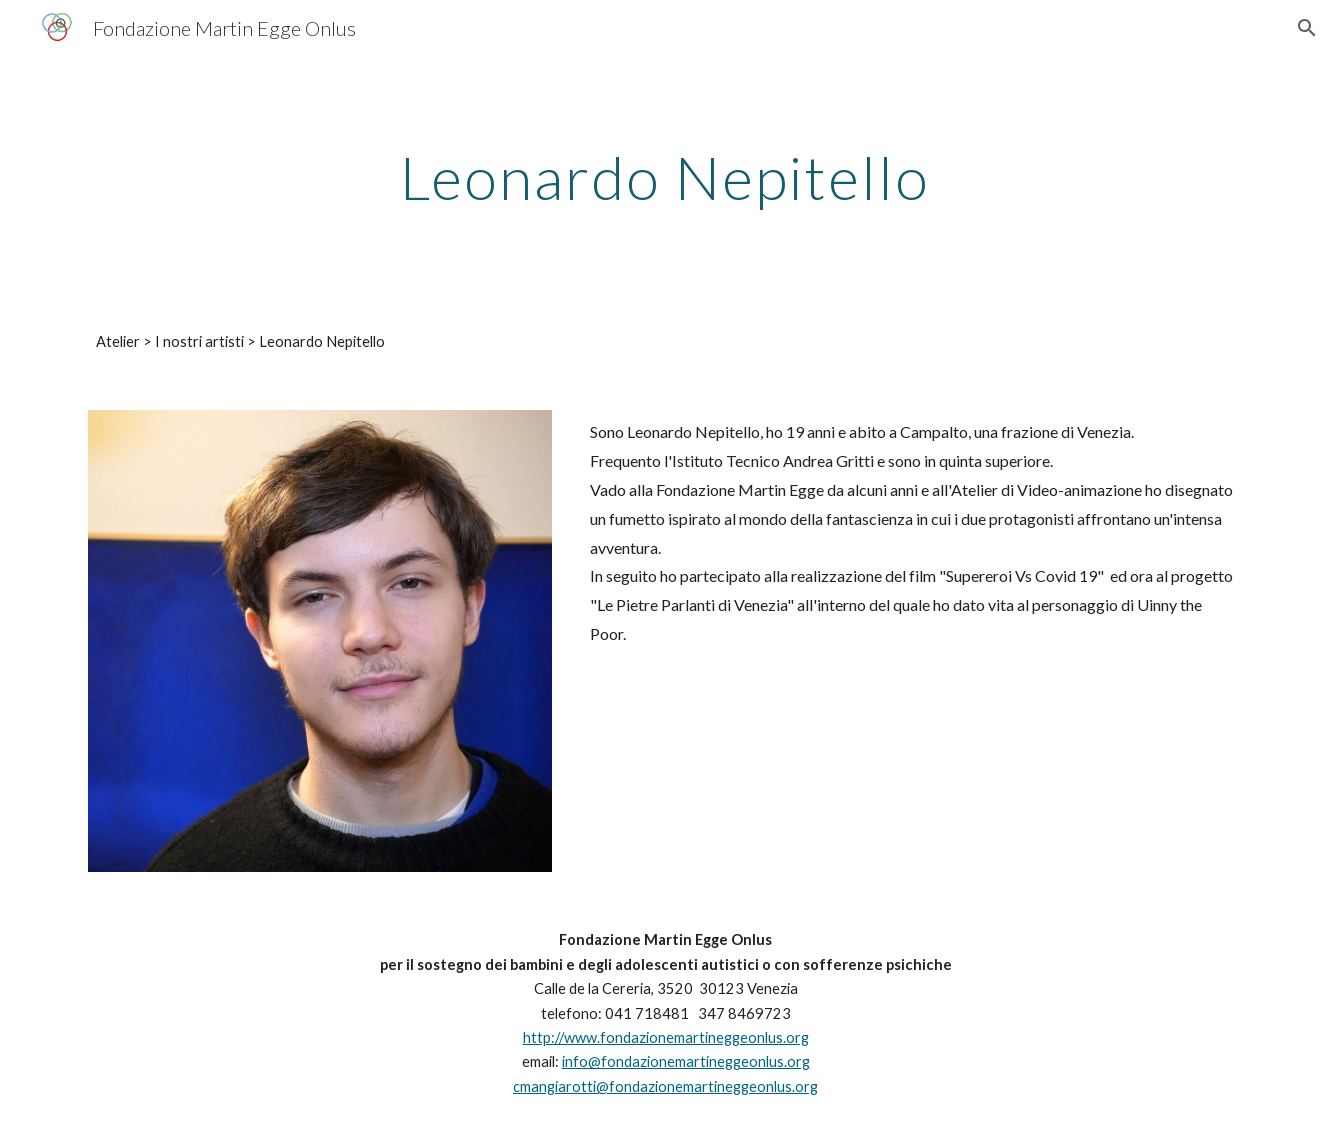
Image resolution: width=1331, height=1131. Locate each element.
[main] (665, 177)
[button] (1307, 28)
